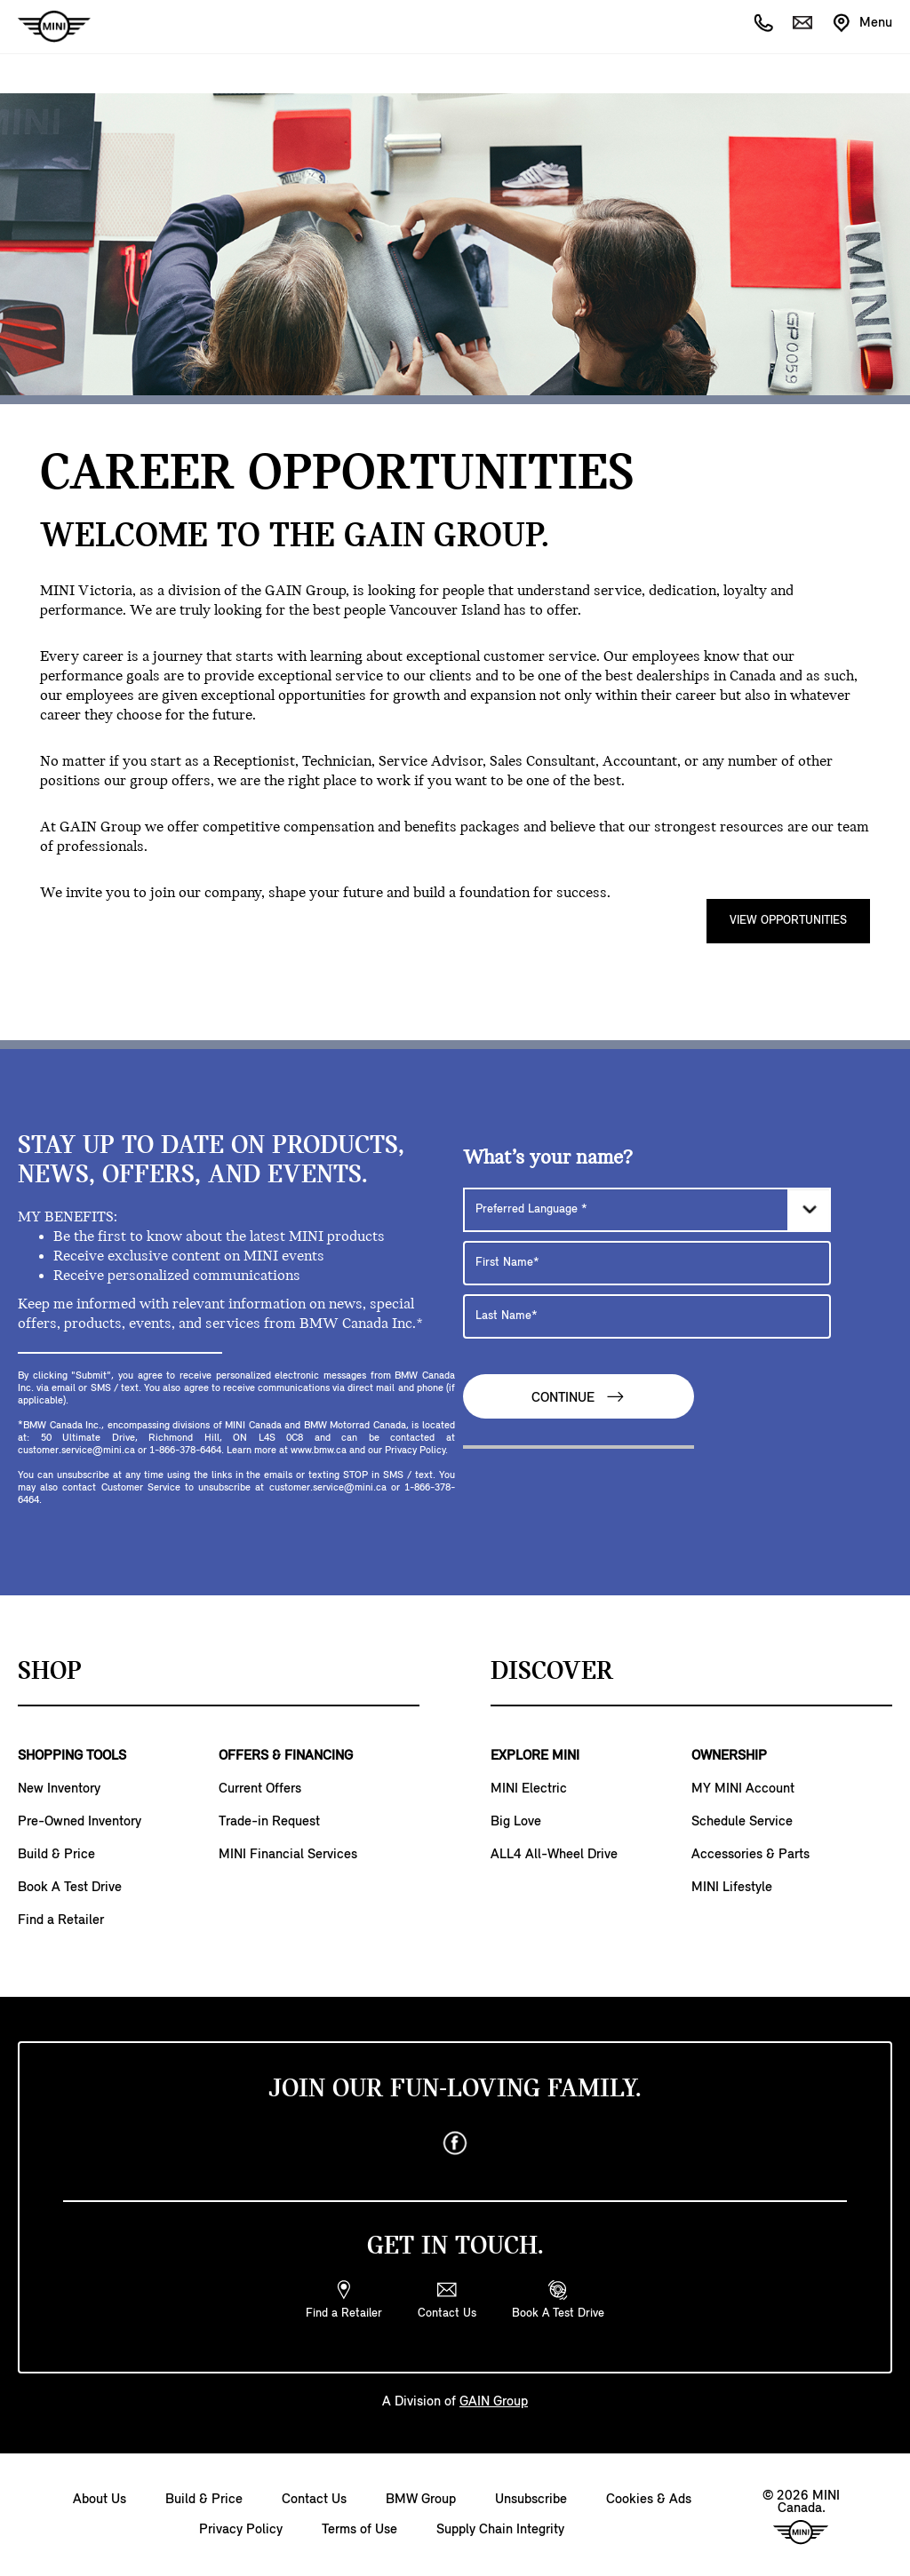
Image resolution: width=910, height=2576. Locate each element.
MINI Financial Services (288, 1855)
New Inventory (59, 1789)
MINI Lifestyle (731, 1887)
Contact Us (314, 2500)
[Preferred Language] (647, 1210)
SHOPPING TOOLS (72, 1756)
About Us (99, 2500)
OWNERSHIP (729, 1756)
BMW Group (421, 2500)
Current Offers (260, 1789)
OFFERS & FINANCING (286, 1756)
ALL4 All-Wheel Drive (554, 1855)
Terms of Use (359, 2530)
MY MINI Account (742, 1789)
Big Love (516, 1822)
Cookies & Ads (648, 2500)
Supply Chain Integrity (500, 2530)
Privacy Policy (241, 2530)
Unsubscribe (531, 2500)
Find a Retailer (61, 1920)
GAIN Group (305, 591)
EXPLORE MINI (535, 1756)
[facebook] (455, 2143)
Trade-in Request (269, 1822)
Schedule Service (742, 1822)
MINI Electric (529, 1789)
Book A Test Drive (70, 1887)
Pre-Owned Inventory (79, 1822)
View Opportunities (788, 920)
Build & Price (56, 1855)
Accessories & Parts (750, 1855)
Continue (578, 1397)
